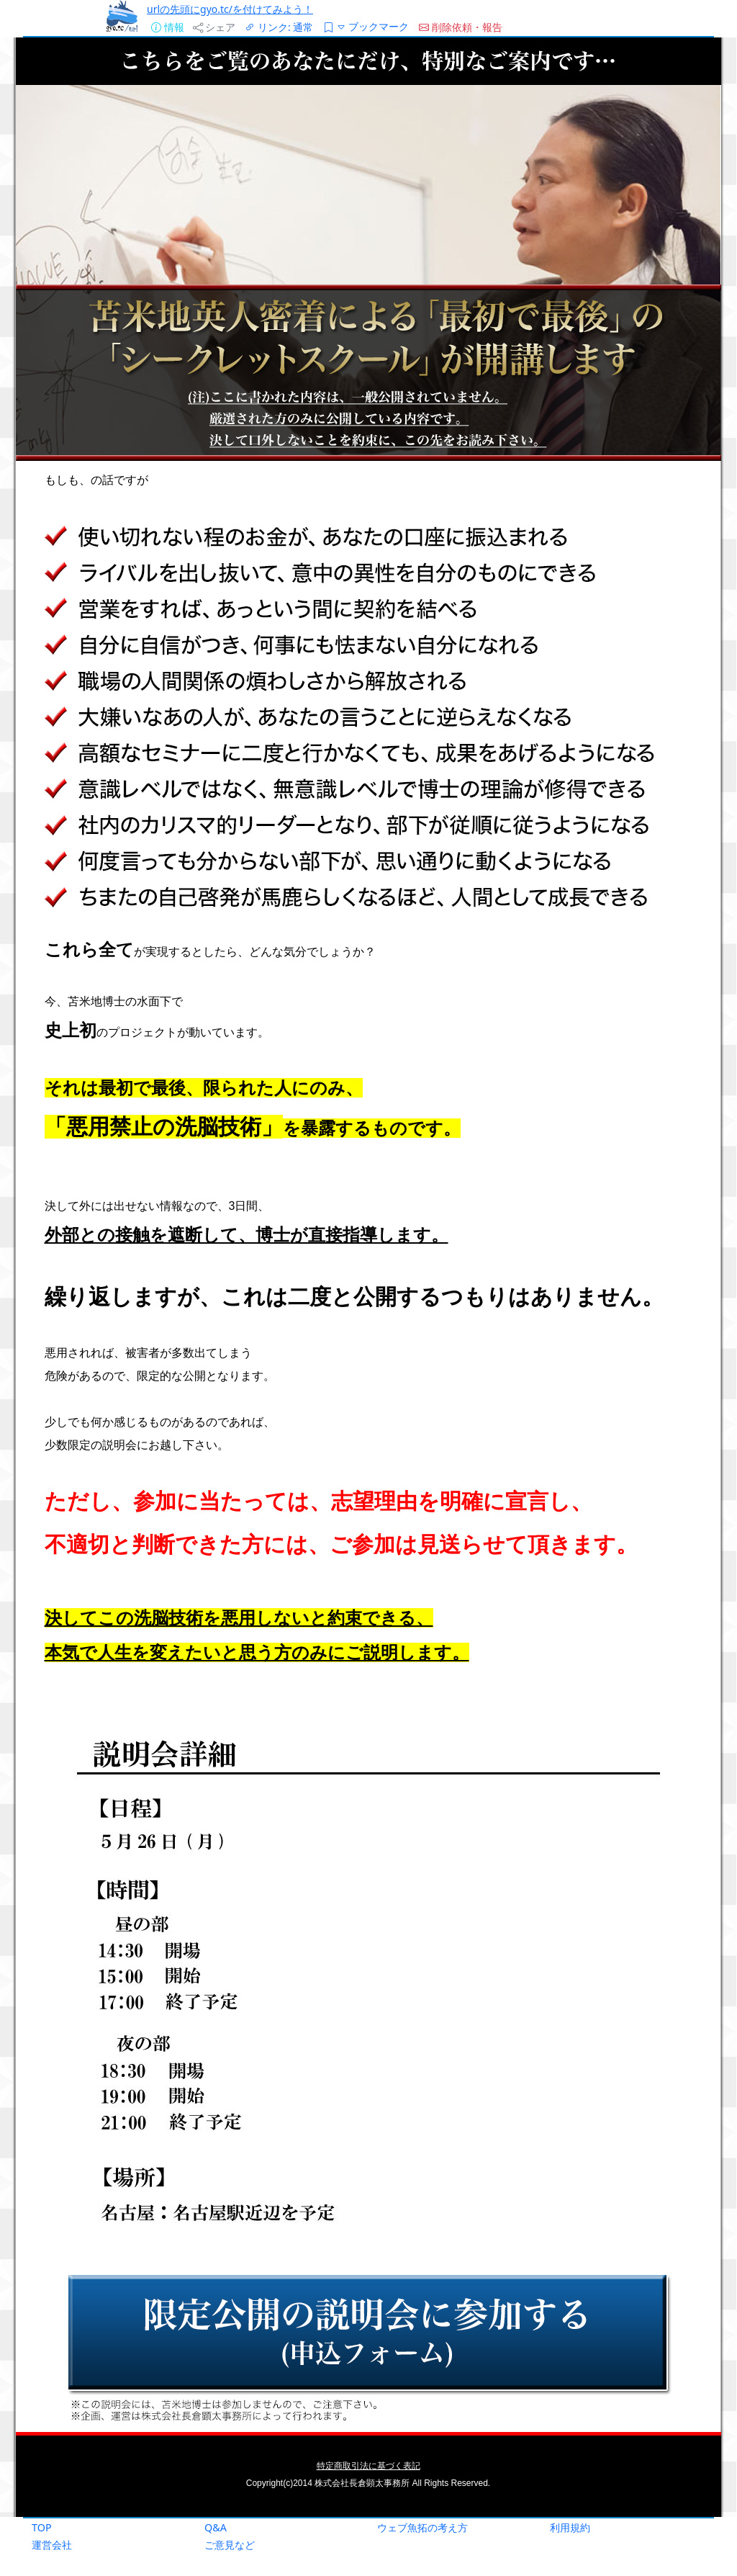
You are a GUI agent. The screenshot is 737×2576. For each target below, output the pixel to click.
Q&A (215, 2527)
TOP (42, 2527)
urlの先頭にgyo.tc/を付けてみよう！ (230, 9)
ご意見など (229, 2545)
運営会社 (52, 2545)
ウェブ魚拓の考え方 (422, 2527)
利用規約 (570, 2527)
